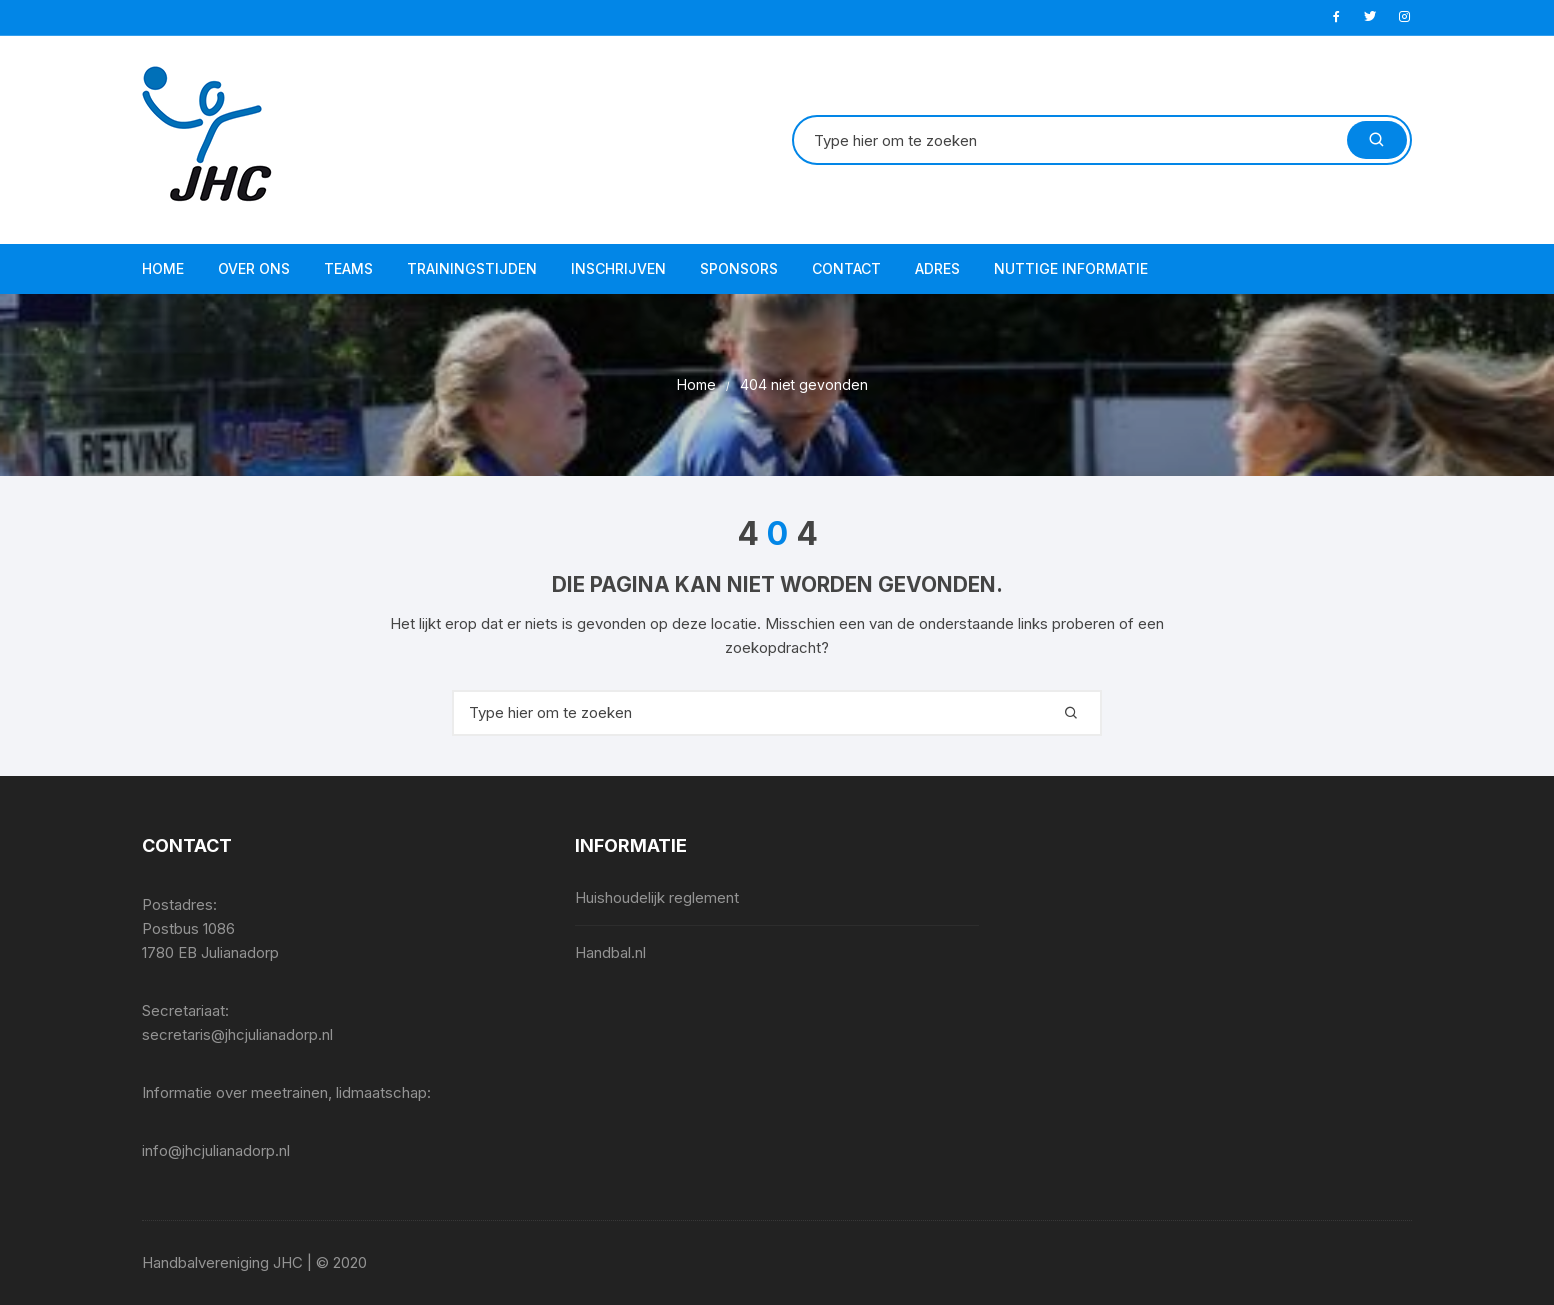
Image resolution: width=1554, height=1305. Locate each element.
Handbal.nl (610, 952)
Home (163, 268)
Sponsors (739, 268)
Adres (937, 268)
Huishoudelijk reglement (657, 897)
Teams (348, 268)
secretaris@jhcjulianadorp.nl (237, 1034)
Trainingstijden (472, 268)
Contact (846, 268)
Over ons (254, 268)
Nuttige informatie (1071, 268)
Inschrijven (618, 268)
